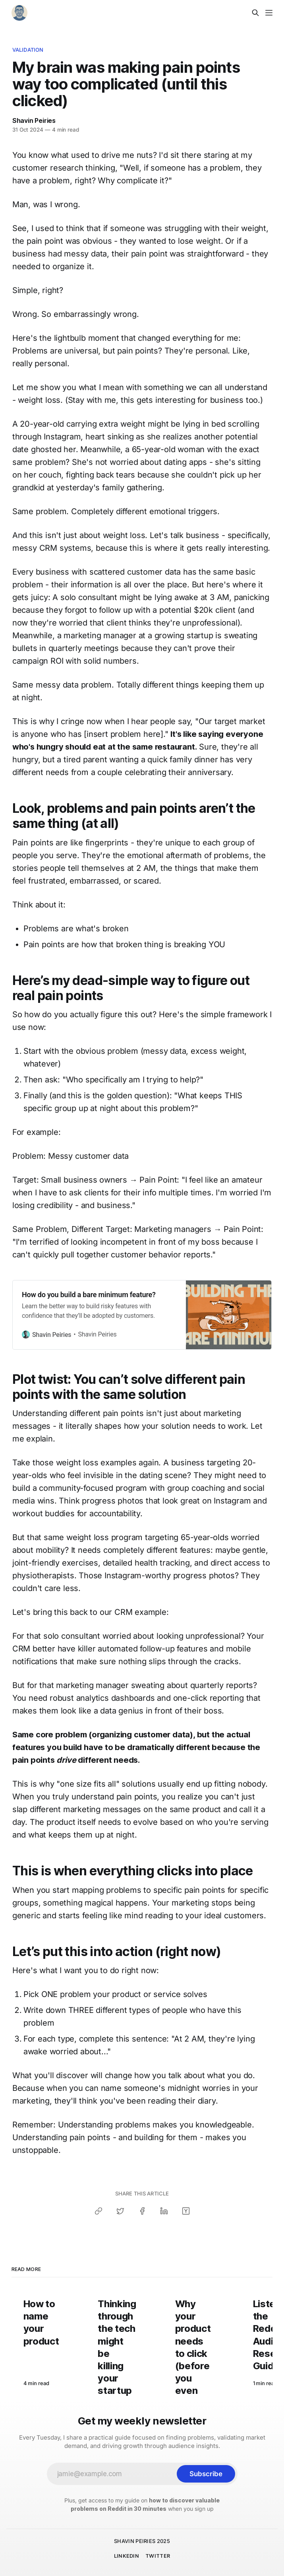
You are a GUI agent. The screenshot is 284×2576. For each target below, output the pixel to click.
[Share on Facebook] (142, 2211)
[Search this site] (255, 12)
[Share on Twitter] (120, 2211)
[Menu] (269, 12)
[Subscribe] (206, 2474)
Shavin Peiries (34, 120)
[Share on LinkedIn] (164, 2211)
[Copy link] (98, 2211)
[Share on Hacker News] (186, 2211)
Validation (27, 50)
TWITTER (157, 2556)
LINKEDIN (126, 2556)
